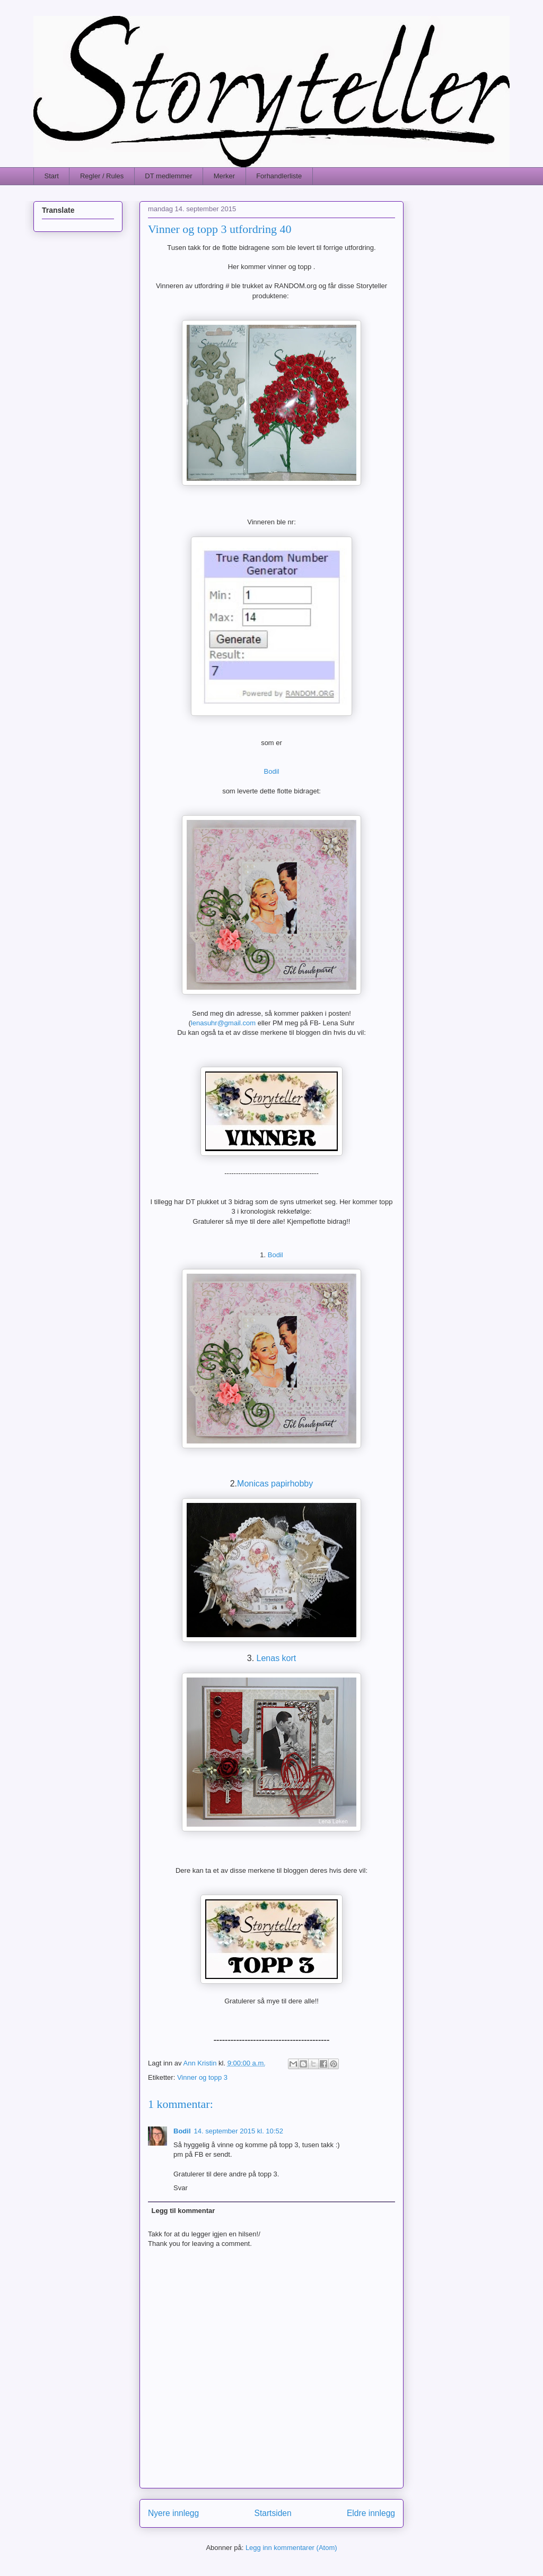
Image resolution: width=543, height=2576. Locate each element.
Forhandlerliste (279, 176)
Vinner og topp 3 (202, 2077)
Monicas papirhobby (275, 1483)
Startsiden (272, 2513)
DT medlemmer (168, 176)
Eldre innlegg (371, 2513)
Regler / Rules (102, 176)
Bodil (271, 771)
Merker (224, 176)
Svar (180, 2188)
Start (52, 176)
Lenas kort (276, 1658)
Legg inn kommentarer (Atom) (291, 2548)
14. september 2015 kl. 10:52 (238, 2131)
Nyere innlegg (173, 2513)
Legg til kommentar (183, 2211)
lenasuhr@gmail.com (223, 1023)
